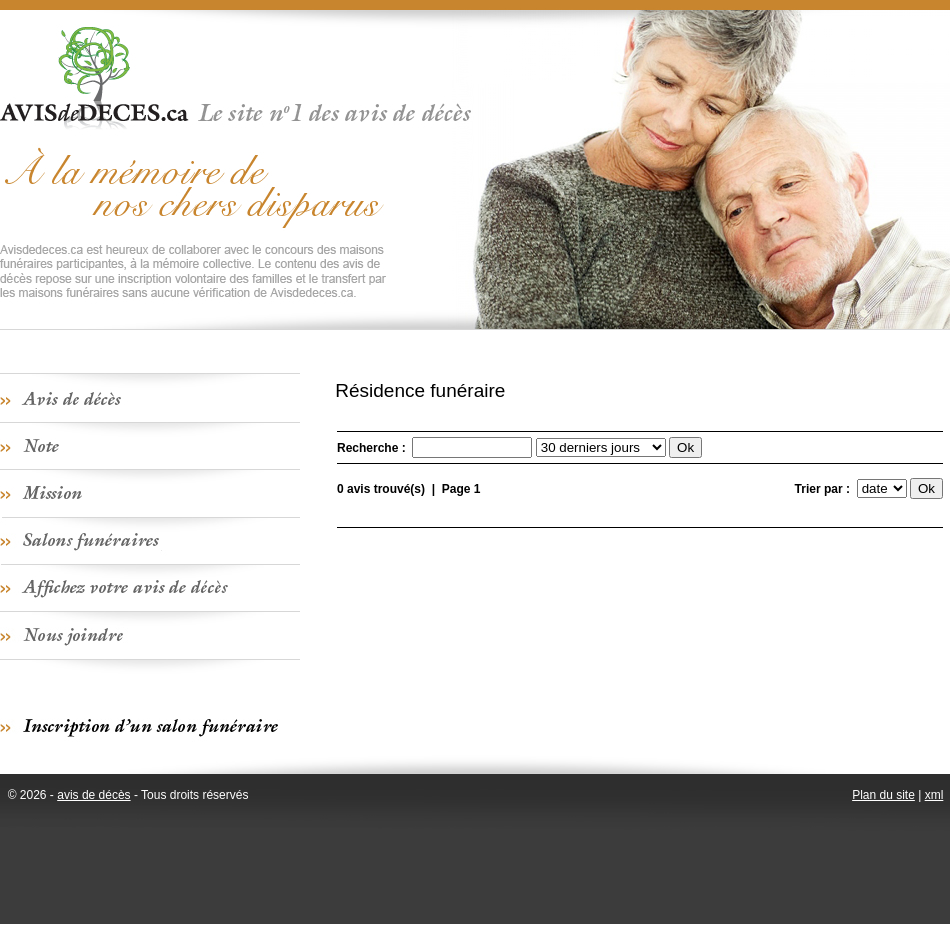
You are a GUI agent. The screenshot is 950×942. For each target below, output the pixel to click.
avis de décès (93, 795)
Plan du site (883, 795)
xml (934, 795)
